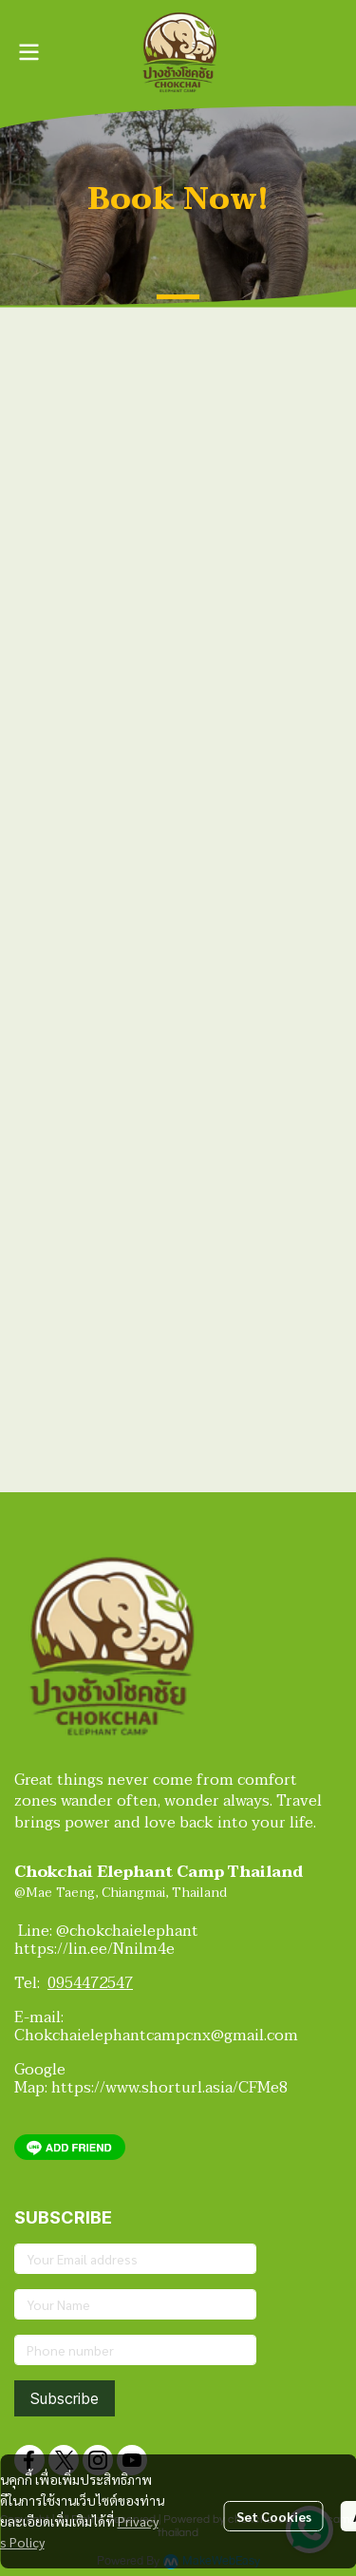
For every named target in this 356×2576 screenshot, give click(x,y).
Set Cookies (273, 2516)
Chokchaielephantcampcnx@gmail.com (156, 2035)
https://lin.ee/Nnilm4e (94, 1949)
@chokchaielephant (131, 1931)
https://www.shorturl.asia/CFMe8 (169, 2087)
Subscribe (64, 2398)
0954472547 (90, 1983)
